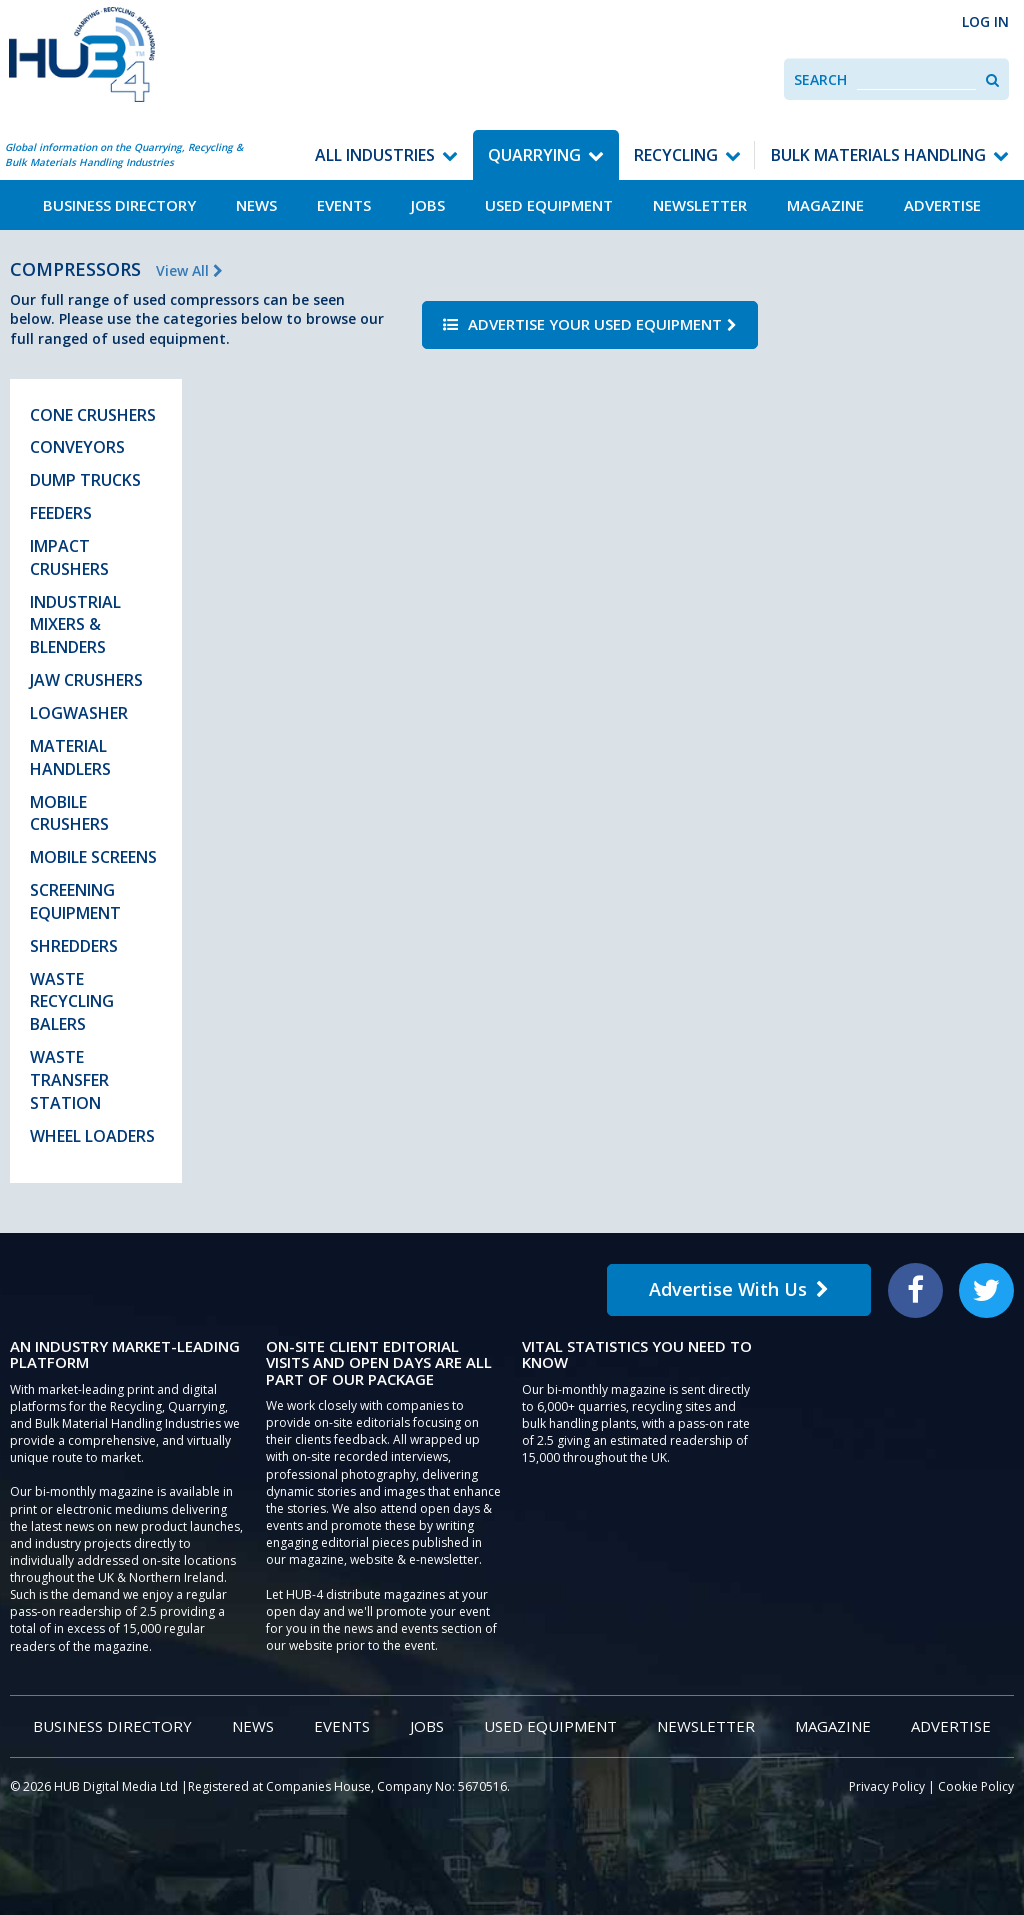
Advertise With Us (739, 1289)
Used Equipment (549, 205)
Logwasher (79, 713)
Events (344, 205)
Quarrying (534, 155)
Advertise (942, 205)
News (256, 205)
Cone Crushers (93, 415)
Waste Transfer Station (69, 1080)
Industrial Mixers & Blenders (75, 625)
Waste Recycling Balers (72, 1002)
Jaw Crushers (86, 680)
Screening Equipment (75, 901)
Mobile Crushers (69, 813)
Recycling (676, 155)
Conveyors (77, 447)
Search (820, 79)
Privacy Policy (887, 1786)
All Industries (375, 155)
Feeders (61, 513)
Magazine (825, 205)
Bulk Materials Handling (878, 155)
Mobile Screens (93, 857)
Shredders (74, 946)
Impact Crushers (69, 557)
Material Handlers (70, 757)
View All (189, 270)
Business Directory (119, 205)
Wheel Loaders (92, 1136)
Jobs (428, 205)
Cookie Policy (976, 1786)
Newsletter (700, 205)
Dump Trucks (85, 480)
